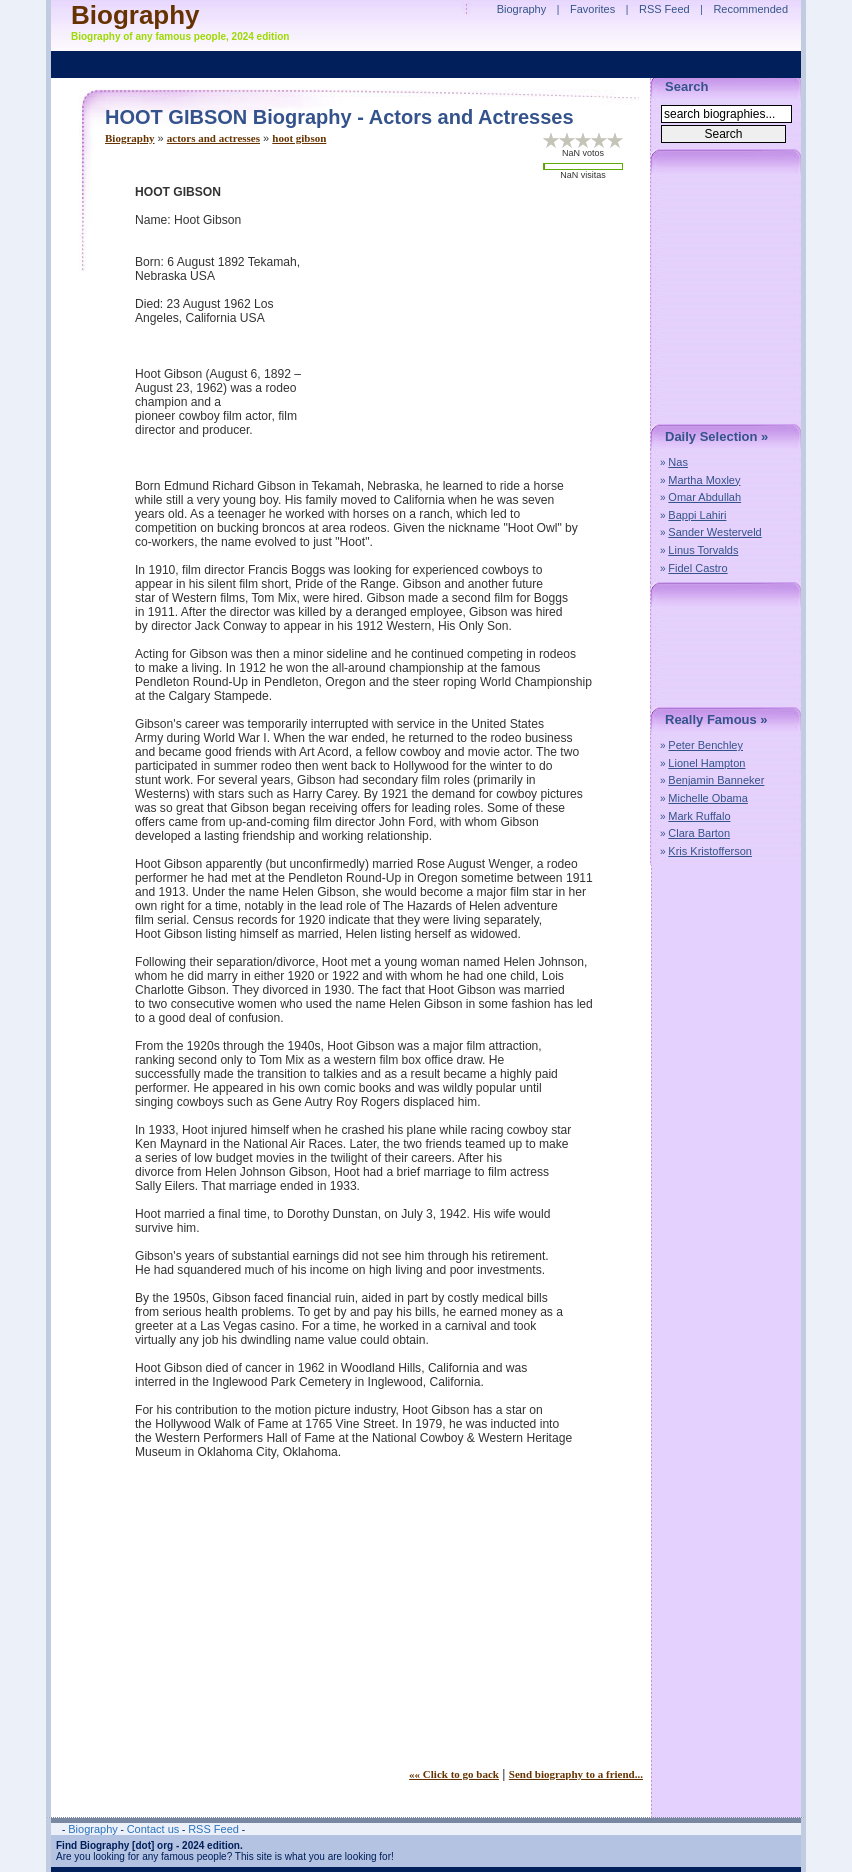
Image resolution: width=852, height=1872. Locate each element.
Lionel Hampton (706, 763)
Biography (130, 138)
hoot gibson (299, 138)
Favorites (592, 9)
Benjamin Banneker (716, 780)
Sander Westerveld (714, 532)
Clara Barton (699, 833)
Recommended (750, 9)
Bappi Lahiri (697, 515)
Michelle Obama (707, 798)
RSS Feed (664, 9)
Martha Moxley (704, 480)
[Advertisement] (475, 325)
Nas (678, 462)
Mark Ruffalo (699, 816)
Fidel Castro (697, 568)
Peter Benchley (705, 745)
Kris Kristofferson (710, 851)
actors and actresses (213, 138)
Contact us (153, 1829)
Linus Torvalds (703, 550)
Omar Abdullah (704, 497)
